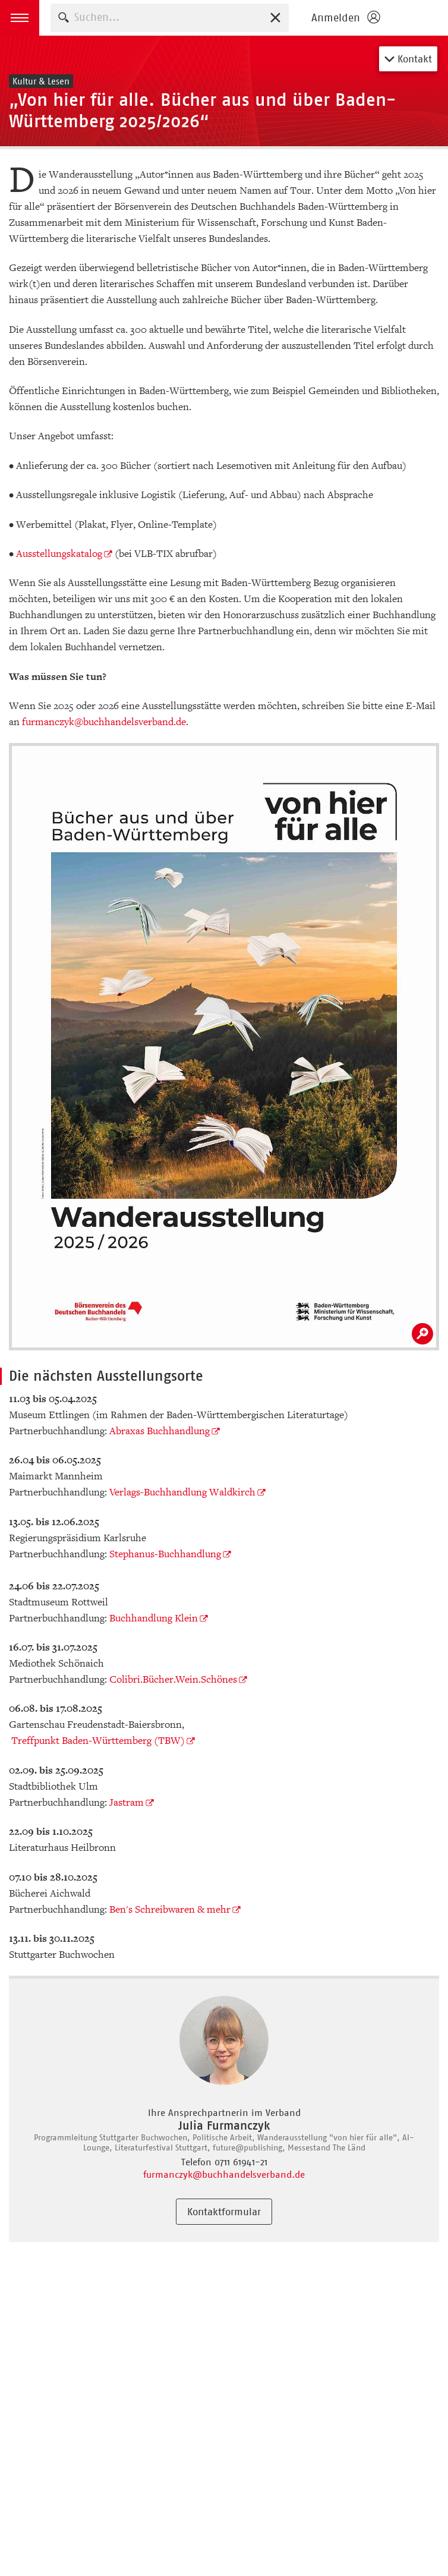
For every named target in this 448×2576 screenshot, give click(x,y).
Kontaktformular (224, 2212)
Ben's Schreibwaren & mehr (170, 1909)
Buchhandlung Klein (153, 1618)
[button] (19, 18)
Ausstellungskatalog (59, 553)
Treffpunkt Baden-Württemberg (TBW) (98, 1740)
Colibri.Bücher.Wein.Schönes (173, 1679)
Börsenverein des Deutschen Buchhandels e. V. (417, 18)
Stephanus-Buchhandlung (165, 1554)
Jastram (126, 1802)
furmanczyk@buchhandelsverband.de (104, 722)
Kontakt (408, 59)
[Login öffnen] (345, 18)
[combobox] (169, 17)
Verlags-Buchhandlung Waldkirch (182, 1492)
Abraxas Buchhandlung (159, 1431)
